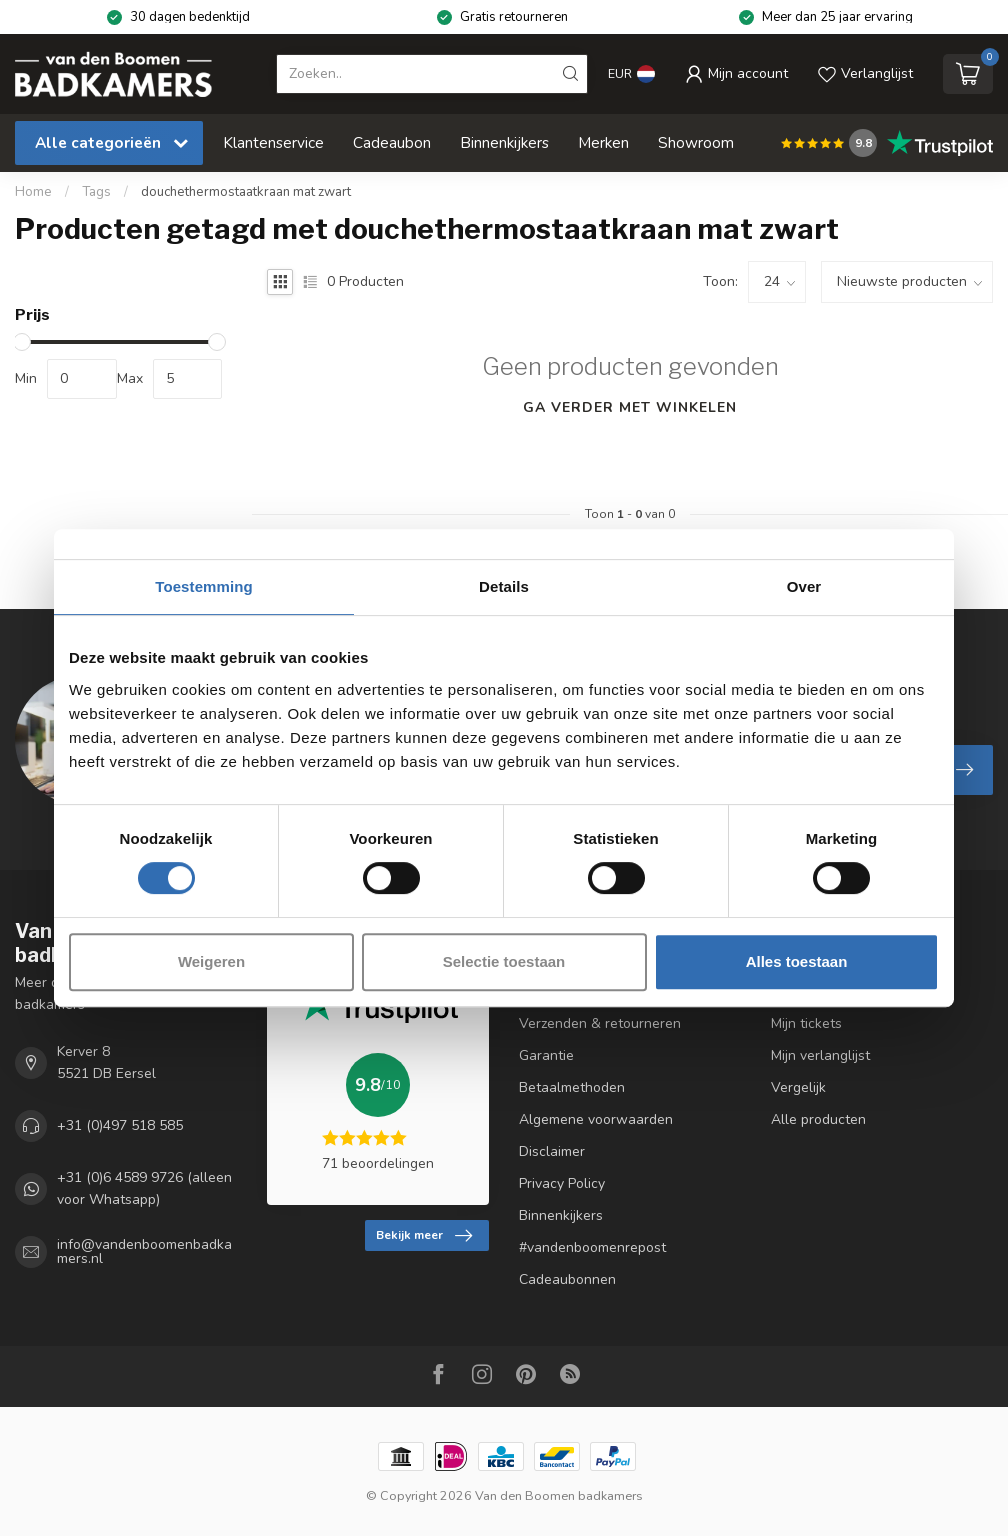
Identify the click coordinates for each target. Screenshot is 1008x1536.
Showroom (696, 142)
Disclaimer (552, 1151)
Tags (96, 192)
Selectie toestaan (504, 961)
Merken (603, 142)
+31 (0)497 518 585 (120, 1125)
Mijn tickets (806, 1023)
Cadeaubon (392, 142)
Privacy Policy (562, 1183)
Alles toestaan (797, 961)
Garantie (546, 1055)
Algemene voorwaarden (596, 1119)
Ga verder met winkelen (630, 407)
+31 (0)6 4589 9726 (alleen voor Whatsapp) (144, 1188)
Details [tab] (504, 586)
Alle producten (818, 1119)
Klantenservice (273, 142)
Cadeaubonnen (567, 1279)
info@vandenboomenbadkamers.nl (144, 1252)
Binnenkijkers (504, 142)
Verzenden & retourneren (600, 1023)
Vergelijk (798, 1087)
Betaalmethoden (572, 1087)
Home (33, 192)
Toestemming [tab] (204, 586)
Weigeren (211, 961)
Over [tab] (804, 586)
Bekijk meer (424, 1236)
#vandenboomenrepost (592, 1247)
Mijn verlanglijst (820, 1055)
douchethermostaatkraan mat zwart (246, 192)
